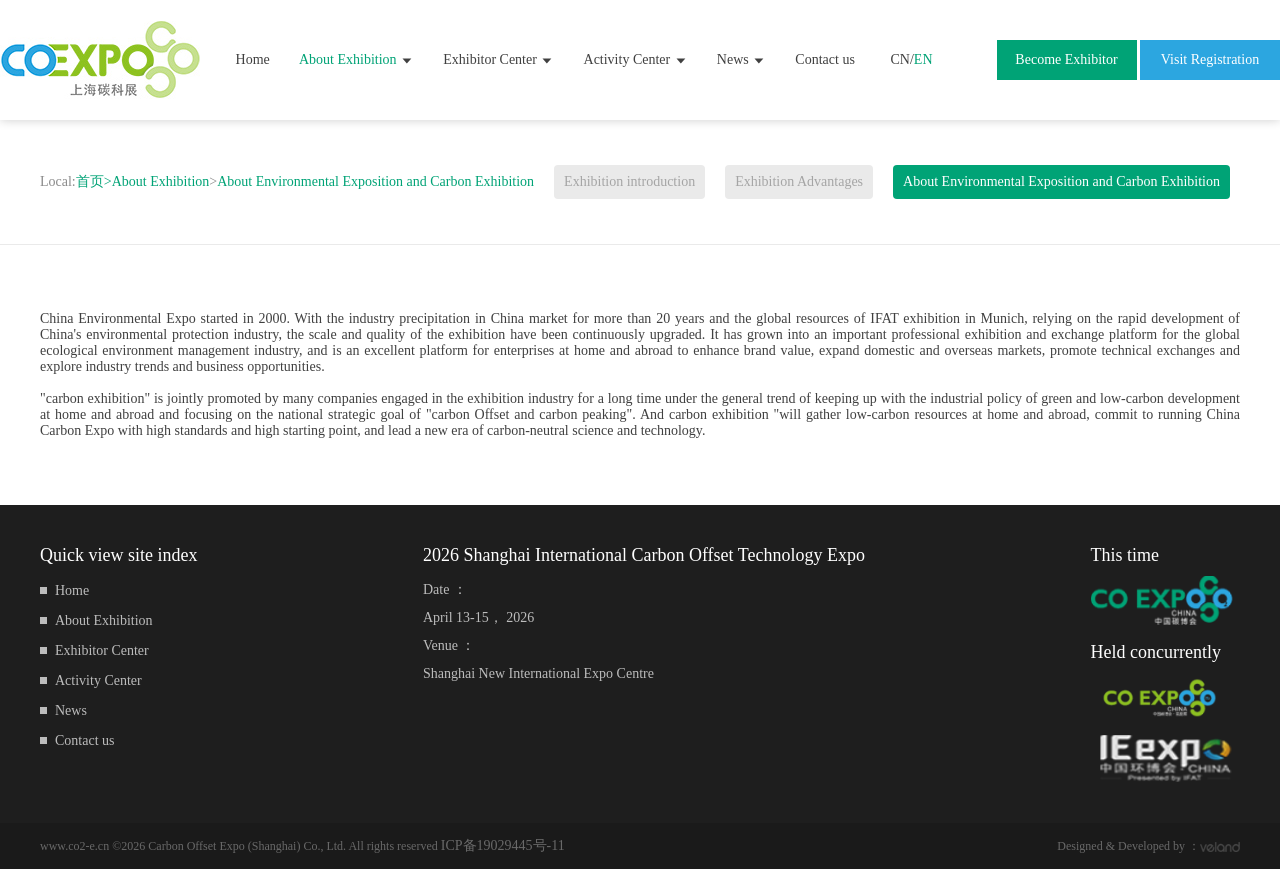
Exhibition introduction (629, 181)
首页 (94, 181)
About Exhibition (356, 60)
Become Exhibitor (1066, 59)
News (741, 60)
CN (899, 59)
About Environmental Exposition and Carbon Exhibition (375, 181)
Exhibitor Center (498, 60)
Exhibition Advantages (799, 181)
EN (923, 59)
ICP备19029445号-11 (503, 845)
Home (253, 59)
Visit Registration (1210, 59)
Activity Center (636, 60)
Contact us (825, 59)
